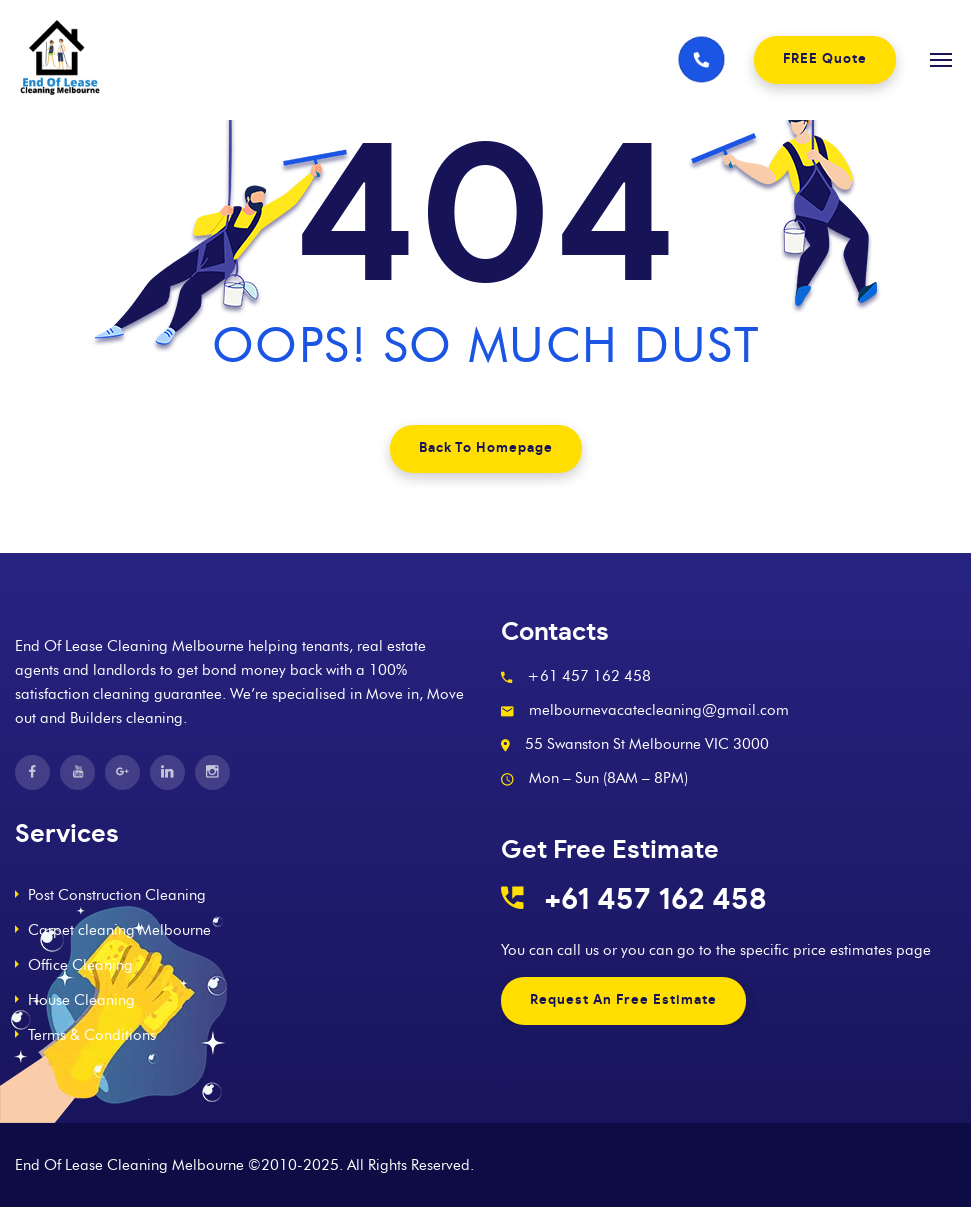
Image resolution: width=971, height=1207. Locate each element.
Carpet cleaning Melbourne (119, 930)
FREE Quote (825, 59)
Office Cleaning (80, 965)
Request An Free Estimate (623, 1000)
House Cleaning (81, 1000)
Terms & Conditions (92, 1035)
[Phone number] (701, 60)
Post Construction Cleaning (117, 895)
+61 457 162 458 (655, 900)
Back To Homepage (486, 448)
